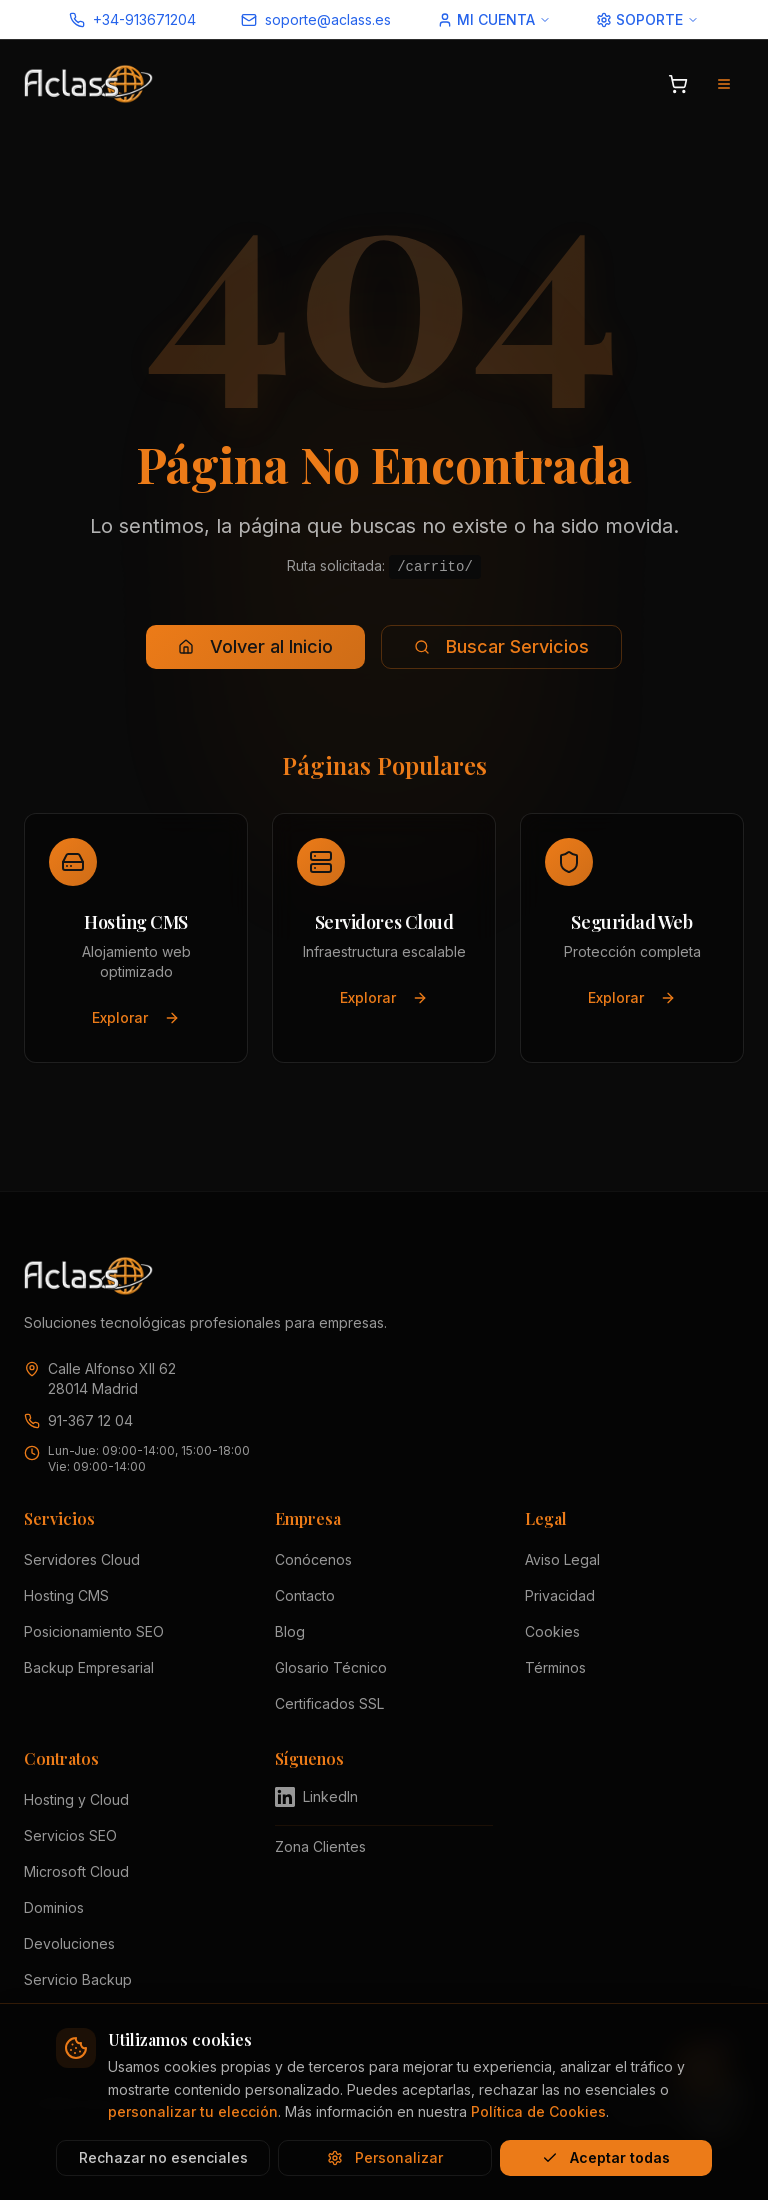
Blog (290, 1631)
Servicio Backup (78, 1979)
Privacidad (560, 1595)
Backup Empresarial (89, 1667)
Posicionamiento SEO (94, 1631)
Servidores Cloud (82, 1559)
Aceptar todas (606, 2157)
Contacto (305, 1595)
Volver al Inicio (255, 646)
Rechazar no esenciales (163, 2157)
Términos (555, 1667)
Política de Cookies (538, 2111)
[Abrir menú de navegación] (724, 84)
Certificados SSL (329, 1703)
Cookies (552, 1631)
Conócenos (313, 1559)
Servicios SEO (70, 1835)
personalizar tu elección (193, 2111)
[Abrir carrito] (678, 84)
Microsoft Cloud (76, 1871)
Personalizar (385, 2157)
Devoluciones (69, 1943)
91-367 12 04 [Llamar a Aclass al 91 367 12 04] (90, 1420)
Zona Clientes (320, 1846)
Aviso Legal (562, 1559)
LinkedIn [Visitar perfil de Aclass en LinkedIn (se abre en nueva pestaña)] (316, 1797)
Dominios (54, 1907)
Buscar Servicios (501, 646)
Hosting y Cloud (76, 1799)
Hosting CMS (66, 1595)
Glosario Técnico (331, 1667)
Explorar (136, 1017)
